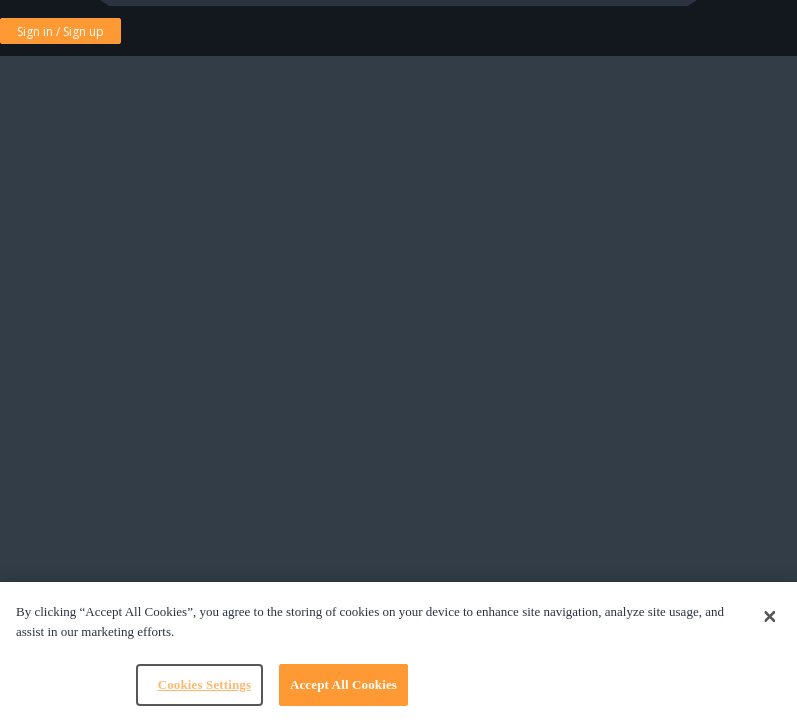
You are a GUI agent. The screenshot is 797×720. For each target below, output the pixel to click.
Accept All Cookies (343, 684)
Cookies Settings (204, 684)
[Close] (770, 617)
